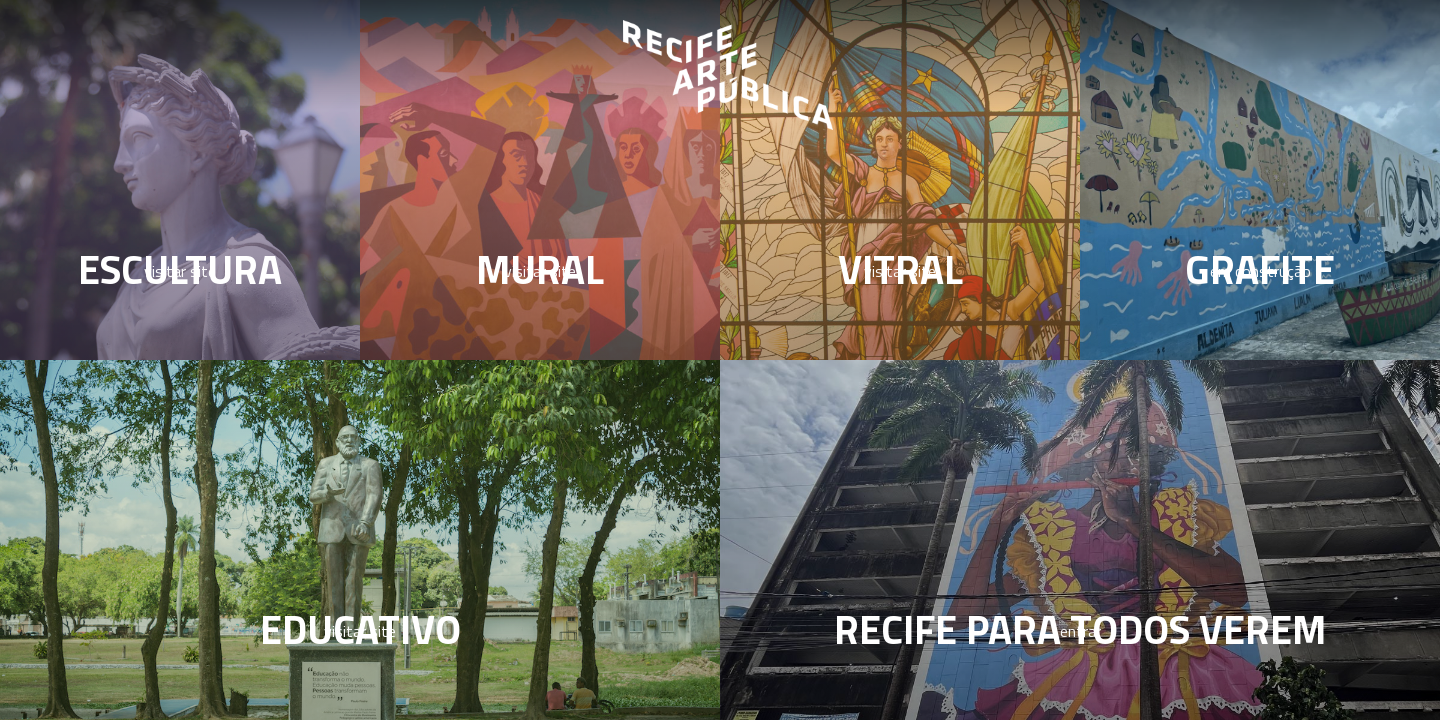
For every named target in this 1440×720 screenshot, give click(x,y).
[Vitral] (900, 180)
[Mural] (540, 180)
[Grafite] (1260, 180)
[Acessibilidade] (1080, 540)
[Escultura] (180, 180)
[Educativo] (360, 540)
